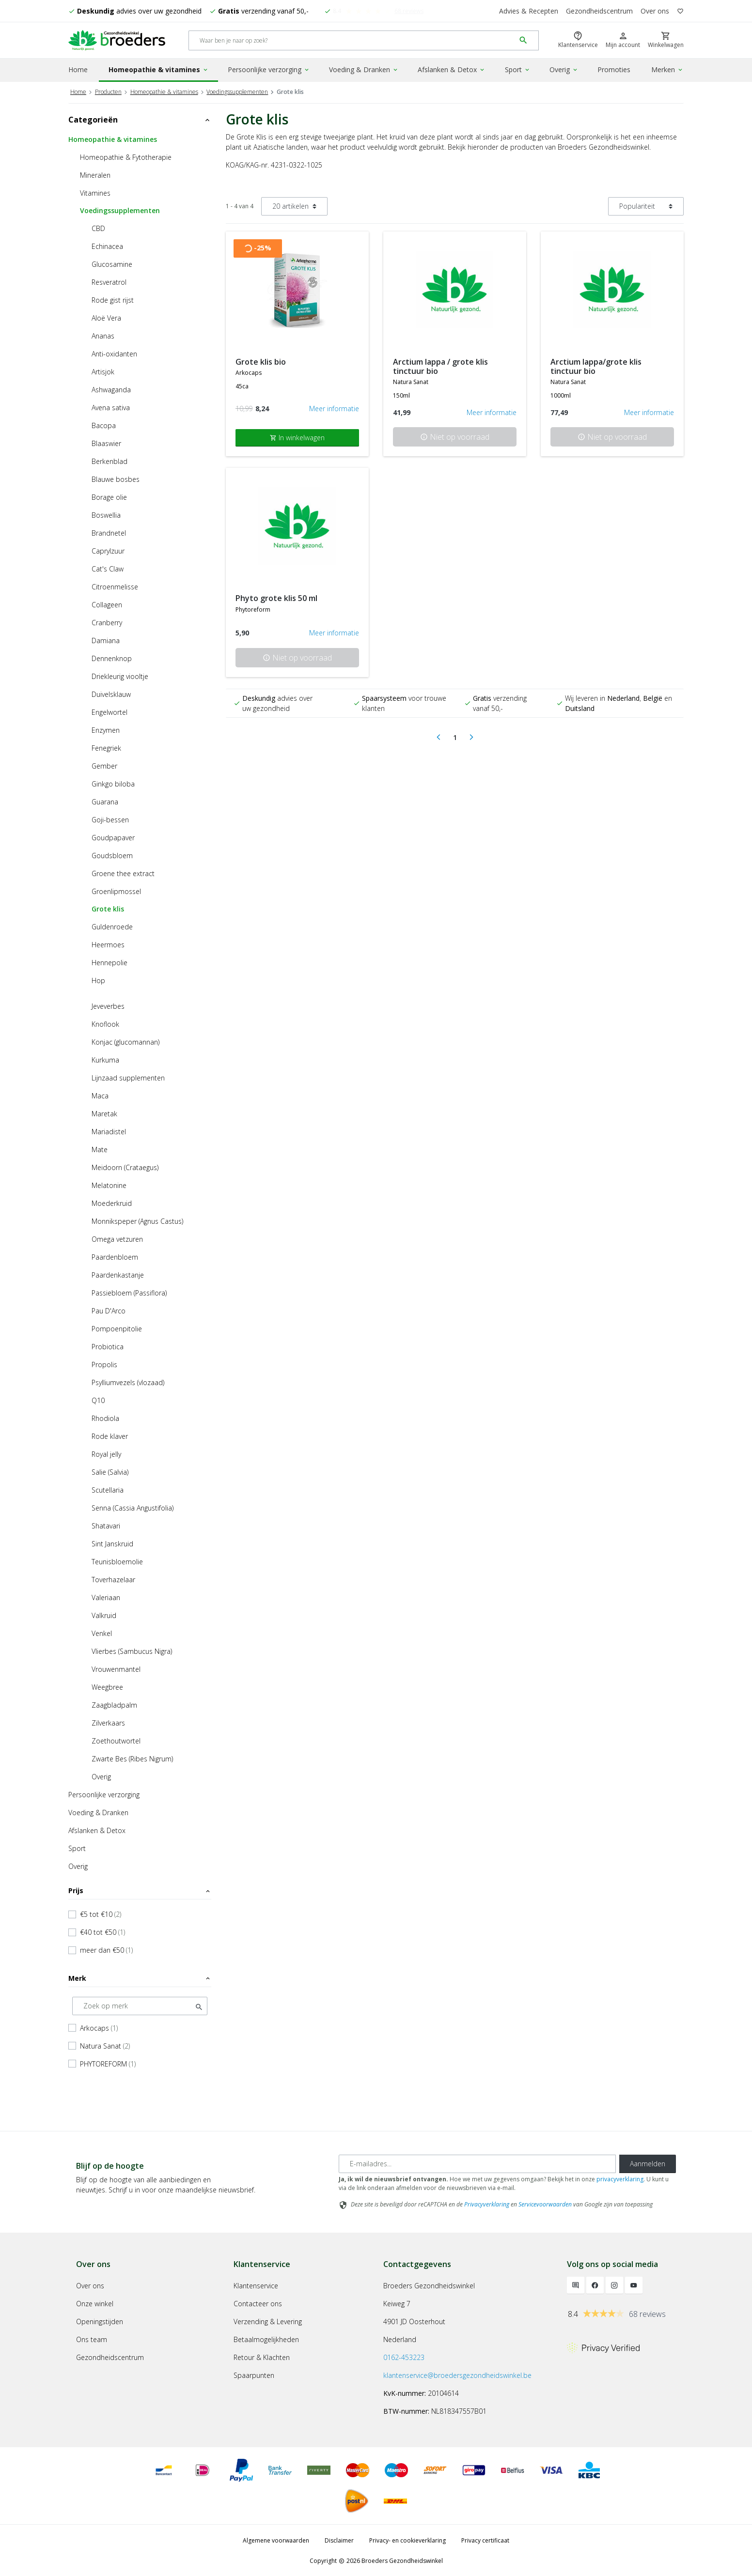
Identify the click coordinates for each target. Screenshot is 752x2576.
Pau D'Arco (108, 1309)
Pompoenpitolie (117, 1327)
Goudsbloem (112, 854)
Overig (564, 69)
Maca (100, 1094)
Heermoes (108, 943)
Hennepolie (109, 961)
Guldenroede (112, 925)
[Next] (471, 736)
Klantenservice (256, 2284)
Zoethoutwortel (116, 1739)
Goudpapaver (113, 836)
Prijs (139, 1889)
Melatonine (109, 1183)
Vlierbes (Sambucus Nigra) (132, 1649)
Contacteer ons (258, 2302)
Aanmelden (647, 2162)
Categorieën (139, 118)
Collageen (107, 603)
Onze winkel (94, 2302)
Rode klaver (110, 1434)
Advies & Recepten (528, 10)
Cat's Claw (108, 567)
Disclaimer (339, 2539)
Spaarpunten (254, 2373)
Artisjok (103, 370)
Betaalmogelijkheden (266, 2338)
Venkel (102, 1631)
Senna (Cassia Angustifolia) (132, 1506)
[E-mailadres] (477, 2162)
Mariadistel (109, 1130)
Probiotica (108, 1345)
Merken (667, 69)
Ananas (103, 334)
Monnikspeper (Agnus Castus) (137, 1219)
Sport (518, 69)
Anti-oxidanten (114, 352)
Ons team (91, 2338)
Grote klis (108, 907)
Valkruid (104, 1614)
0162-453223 (403, 2355)
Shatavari (106, 1524)
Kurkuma (105, 1058)
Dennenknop (112, 657)
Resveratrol (109, 280)
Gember (104, 764)
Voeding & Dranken (364, 69)
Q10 (98, 1399)
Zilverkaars (108, 1721)
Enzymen (106, 728)
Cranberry (107, 621)
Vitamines (95, 191)
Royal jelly (106, 1452)
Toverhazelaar (113, 1578)
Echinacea (107, 244)
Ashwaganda (111, 388)
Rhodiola (105, 1416)
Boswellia (106, 513)
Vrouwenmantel (116, 1667)
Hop (98, 979)
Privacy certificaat (485, 2539)
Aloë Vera (106, 316)
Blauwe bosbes (116, 477)
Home (78, 69)
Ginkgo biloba (113, 782)
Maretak (104, 1112)
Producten (108, 90)
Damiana (106, 639)
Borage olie (109, 495)
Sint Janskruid (112, 1542)
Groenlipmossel (116, 890)
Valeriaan (106, 1596)
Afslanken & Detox (452, 69)
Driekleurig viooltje (120, 674)
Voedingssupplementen (237, 90)
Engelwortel (109, 710)
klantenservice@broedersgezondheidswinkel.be (457, 2373)
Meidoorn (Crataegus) (125, 1166)
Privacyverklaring (486, 2203)
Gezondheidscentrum (599, 10)
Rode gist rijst (113, 298)
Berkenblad (109, 459)
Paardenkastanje (118, 1273)
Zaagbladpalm (114, 1703)
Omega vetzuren (117, 1237)
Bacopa (104, 424)
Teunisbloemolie (117, 1560)
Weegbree (107, 1685)
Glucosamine (112, 262)
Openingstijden (99, 2320)
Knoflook (105, 1022)
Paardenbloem (115, 1255)
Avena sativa (111, 406)
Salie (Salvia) (110, 1470)
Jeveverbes (108, 1004)
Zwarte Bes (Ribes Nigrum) (132, 1757)
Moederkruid (112, 1201)
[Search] (352, 40)
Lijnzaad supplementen (128, 1076)
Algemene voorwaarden (276, 2539)
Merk (139, 1976)
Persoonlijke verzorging (269, 69)
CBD (98, 226)
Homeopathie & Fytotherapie (126, 155)
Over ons (655, 10)
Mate (100, 1148)
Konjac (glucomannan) (125, 1040)
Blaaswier (106, 442)
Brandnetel (109, 531)
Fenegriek (106, 746)
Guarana (105, 800)
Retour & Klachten (262, 2355)
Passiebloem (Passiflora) (129, 1291)
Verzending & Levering (268, 2320)
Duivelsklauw (111, 692)
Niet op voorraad (454, 436)
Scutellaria (108, 1488)
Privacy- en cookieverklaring (407, 2539)
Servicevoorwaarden (545, 2203)
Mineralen (95, 173)
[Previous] (438, 736)
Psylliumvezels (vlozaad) (128, 1381)
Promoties (613, 69)
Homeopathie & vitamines (159, 69)
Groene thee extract (123, 872)
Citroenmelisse (115, 585)
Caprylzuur (108, 549)
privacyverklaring (619, 2178)
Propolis (104, 1363)
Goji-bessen (110, 818)
